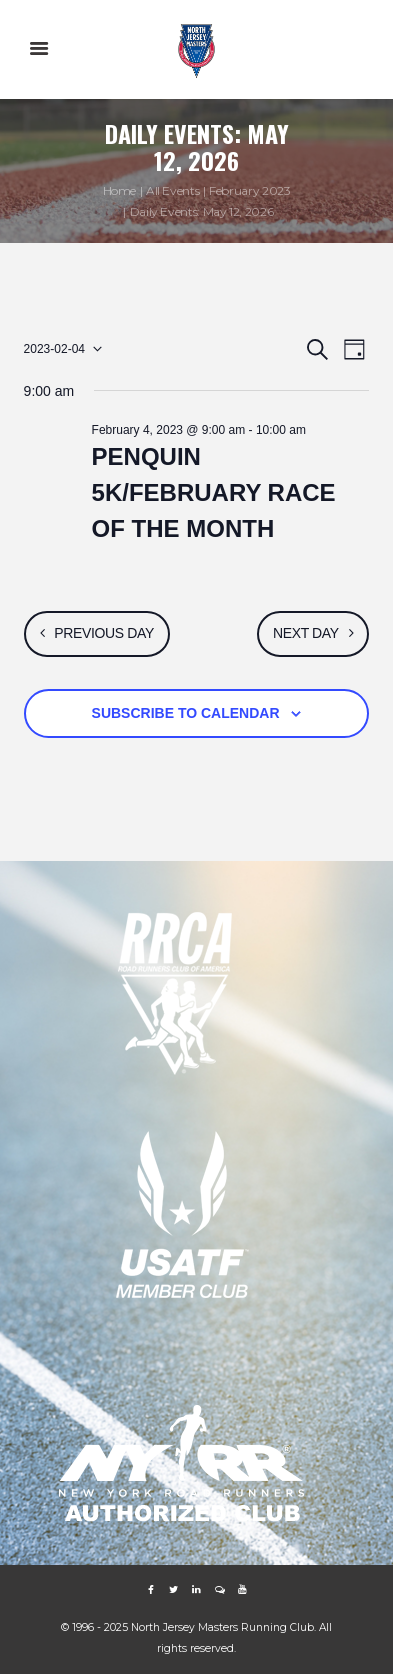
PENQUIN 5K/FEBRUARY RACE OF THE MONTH (214, 492)
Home (120, 190)
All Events (172, 190)
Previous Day (104, 633)
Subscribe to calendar (186, 713)
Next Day (306, 633)
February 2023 (249, 190)
